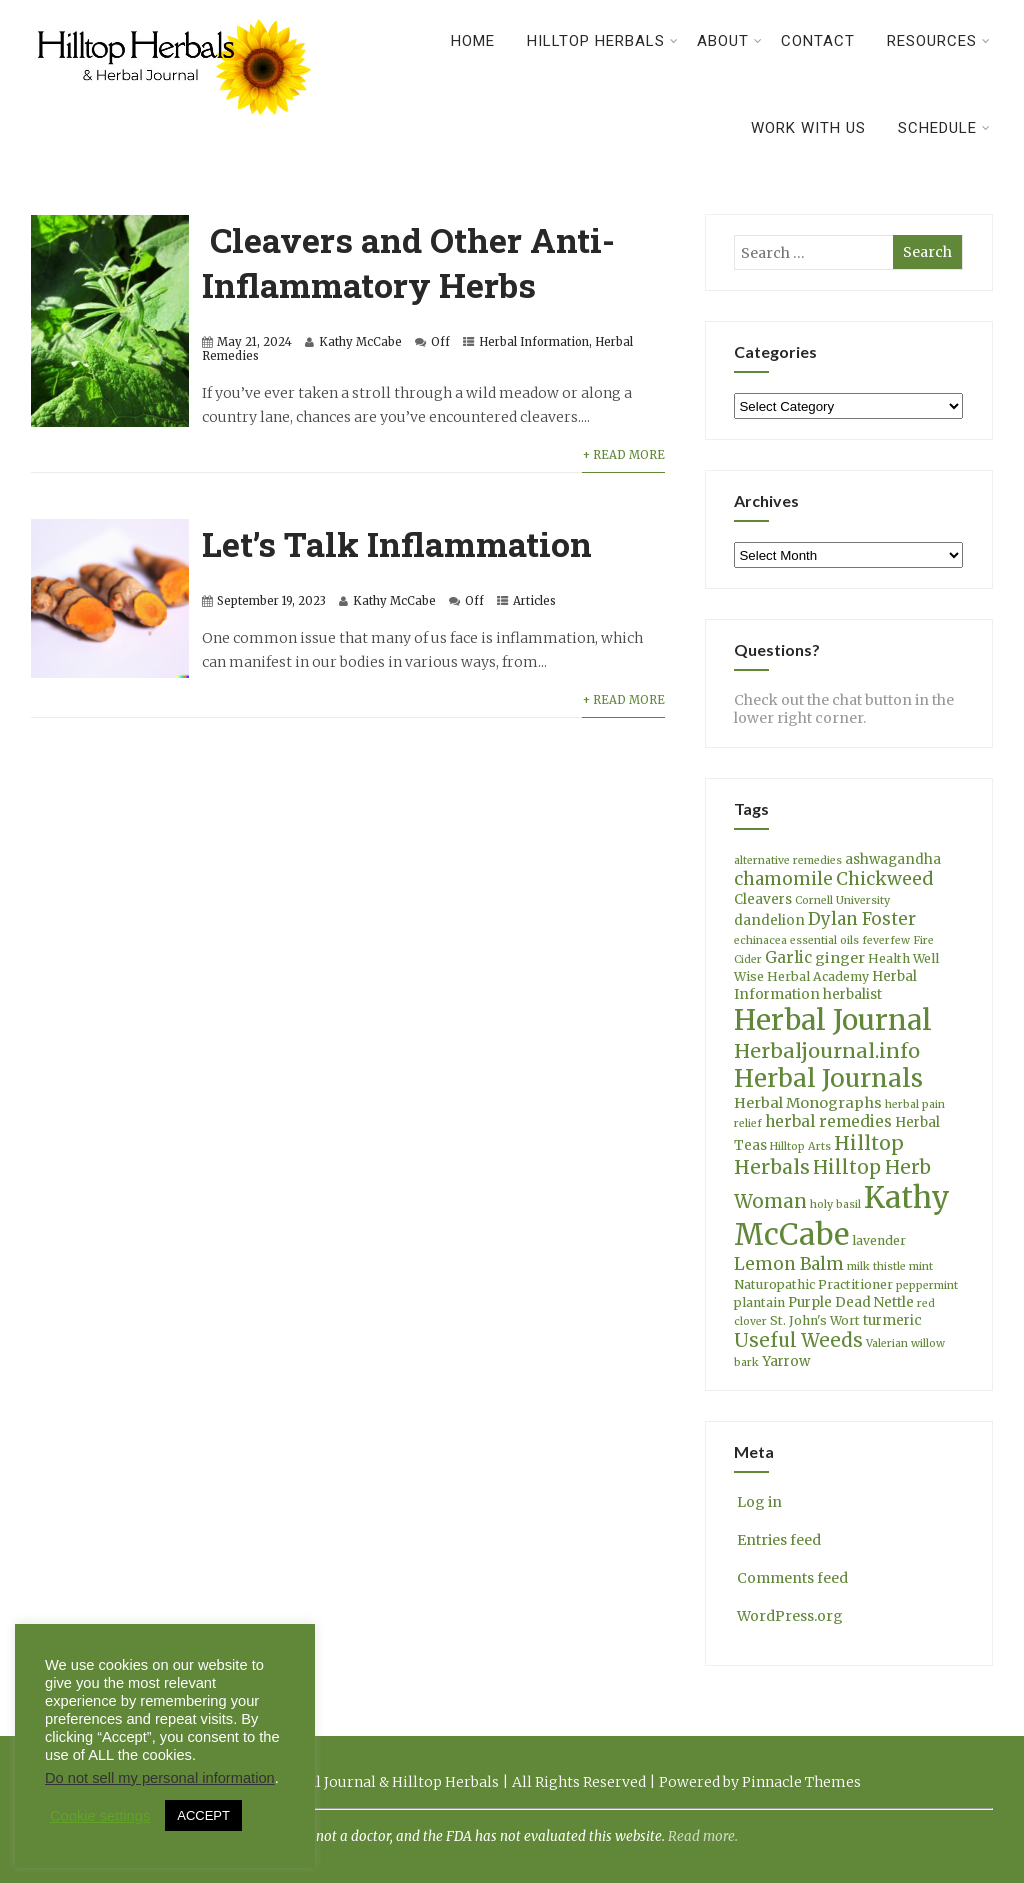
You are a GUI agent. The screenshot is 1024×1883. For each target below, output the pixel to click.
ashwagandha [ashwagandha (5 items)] (893, 859)
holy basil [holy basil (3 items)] (835, 1204)
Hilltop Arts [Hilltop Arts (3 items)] (800, 1146)
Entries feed (777, 1540)
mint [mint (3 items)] (921, 1266)
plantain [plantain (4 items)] (759, 1302)
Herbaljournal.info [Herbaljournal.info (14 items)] (827, 1050)
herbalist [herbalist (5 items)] (852, 994)
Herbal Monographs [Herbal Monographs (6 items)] (808, 1103)
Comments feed (791, 1578)
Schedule (944, 128)
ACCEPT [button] (203, 1815)
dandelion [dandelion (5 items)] (769, 920)
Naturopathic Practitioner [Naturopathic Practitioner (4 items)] (813, 1284)
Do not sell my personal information (160, 1778)
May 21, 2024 (254, 342)
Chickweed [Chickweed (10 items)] (884, 879)
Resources (939, 41)
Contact (818, 41)
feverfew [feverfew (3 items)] (886, 940)
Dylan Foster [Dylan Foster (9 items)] (862, 919)
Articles (534, 601)
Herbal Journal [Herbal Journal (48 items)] (833, 1020)
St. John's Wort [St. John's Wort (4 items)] (815, 1320)
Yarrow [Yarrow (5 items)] (786, 1361)
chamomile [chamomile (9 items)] (783, 879)
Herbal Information (534, 342)
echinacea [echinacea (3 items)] (760, 940)
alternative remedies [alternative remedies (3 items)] (788, 860)
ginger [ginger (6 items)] (840, 958)
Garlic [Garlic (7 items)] (788, 957)
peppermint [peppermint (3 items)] (927, 1285)
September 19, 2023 (271, 601)
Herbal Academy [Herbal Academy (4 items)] (818, 976)
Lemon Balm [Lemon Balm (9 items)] (789, 1264)
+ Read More (623, 455)
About (730, 41)
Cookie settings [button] (100, 1816)
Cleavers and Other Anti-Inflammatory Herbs (408, 262)
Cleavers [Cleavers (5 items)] (763, 899)
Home (473, 41)
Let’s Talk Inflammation (397, 543)
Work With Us (808, 128)
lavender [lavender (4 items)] (879, 1240)
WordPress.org (788, 1616)
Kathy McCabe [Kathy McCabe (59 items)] (842, 1216)
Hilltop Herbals (603, 41)
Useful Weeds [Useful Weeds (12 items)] (798, 1340)
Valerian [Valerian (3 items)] (887, 1343)
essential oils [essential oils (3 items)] (824, 940)
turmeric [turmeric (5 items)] (892, 1320)
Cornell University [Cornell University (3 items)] (842, 900)
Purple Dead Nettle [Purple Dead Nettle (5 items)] (851, 1302)
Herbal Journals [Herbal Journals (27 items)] (828, 1078)
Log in (758, 1502)
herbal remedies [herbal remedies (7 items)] (828, 1121)
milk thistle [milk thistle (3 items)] (876, 1266)
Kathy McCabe (360, 342)
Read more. (703, 1836)
